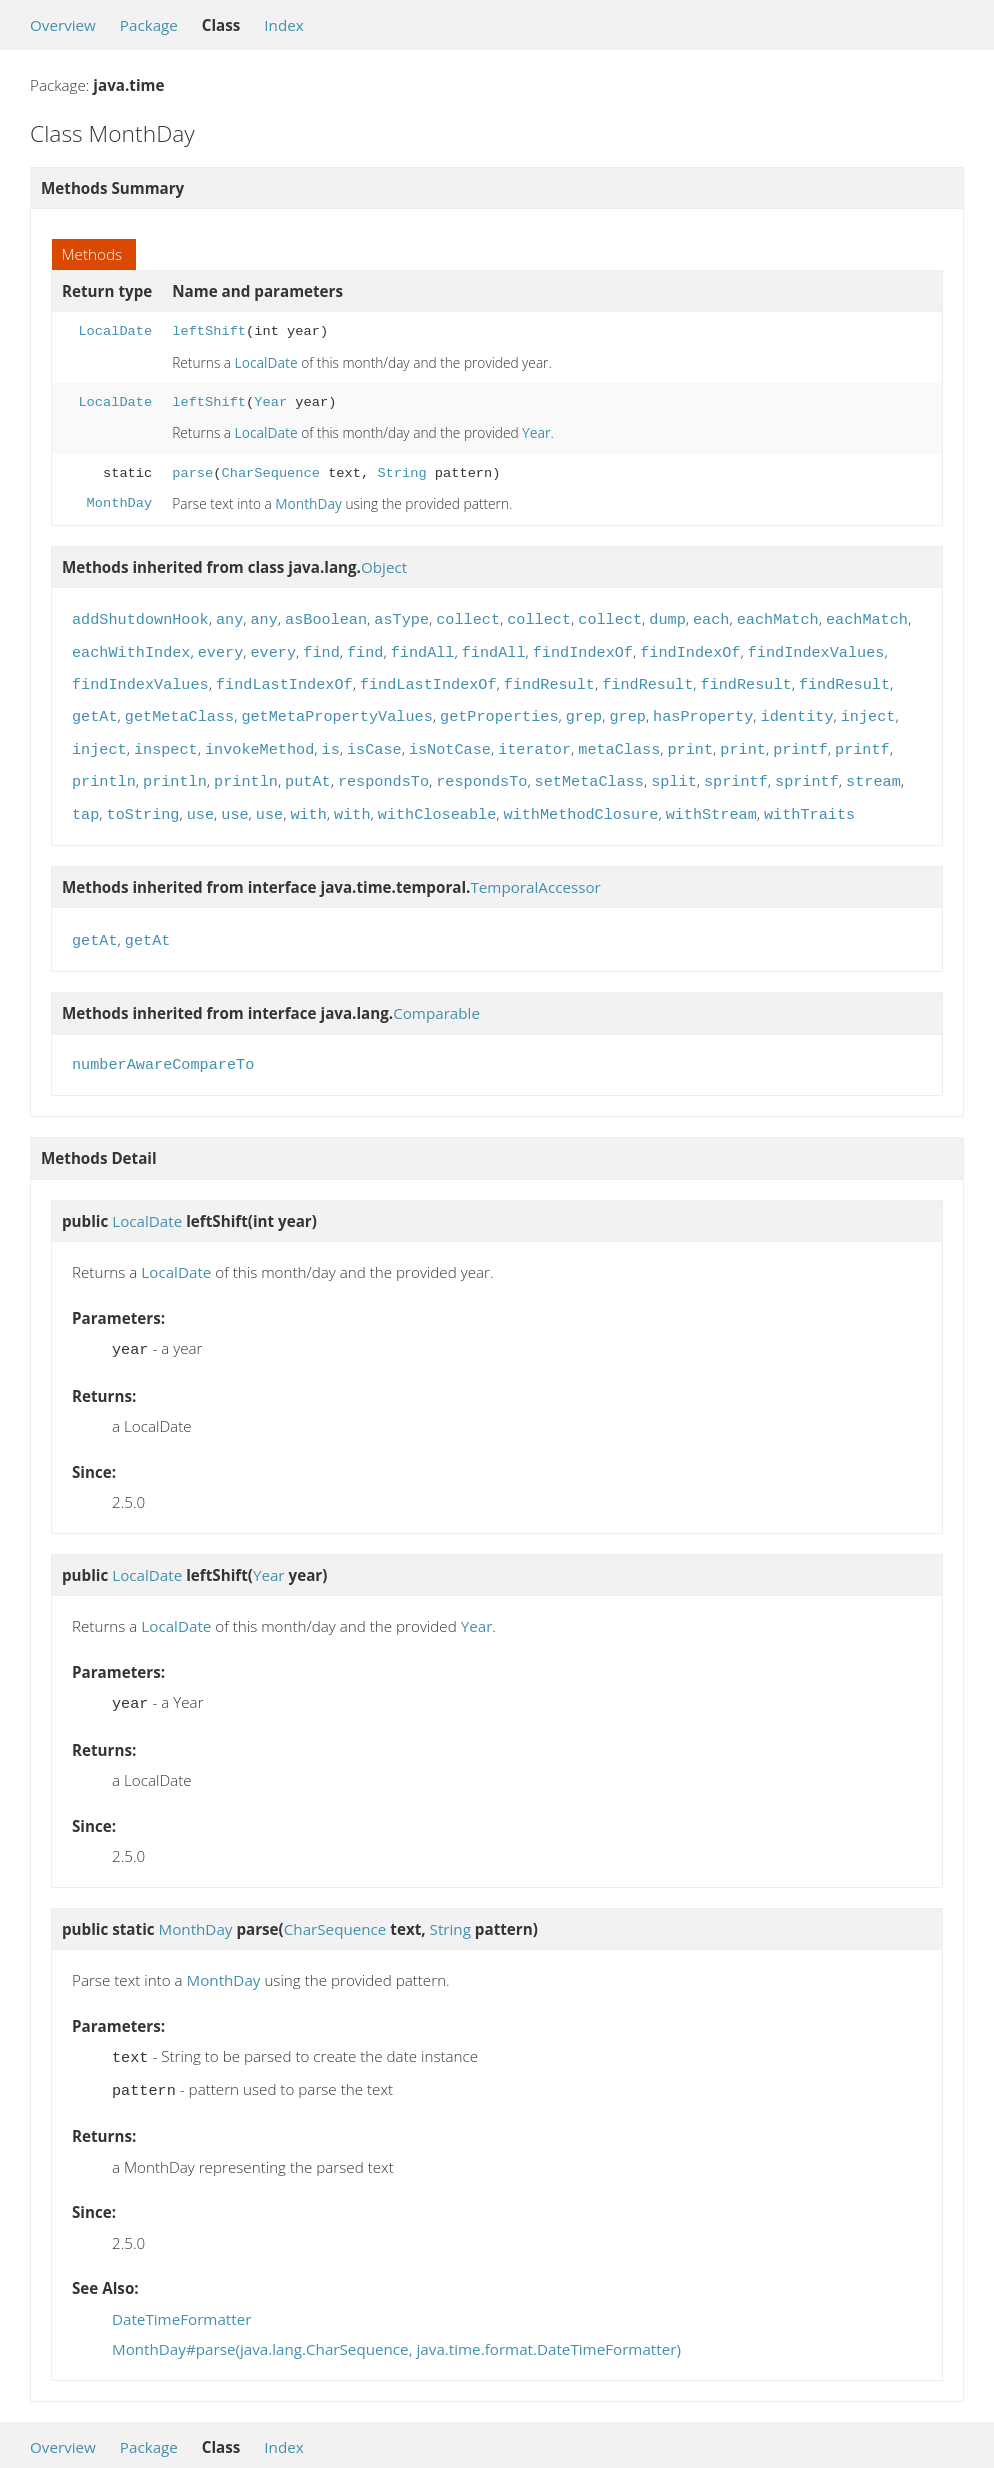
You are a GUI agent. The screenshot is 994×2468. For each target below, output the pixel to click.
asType (401, 618)
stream (873, 770)
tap (85, 801)
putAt (308, 770)
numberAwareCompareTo (163, 1049)
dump (667, 618)
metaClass (619, 740)
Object (384, 567)
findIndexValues (816, 649)
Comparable (436, 997)
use (200, 801)
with (308, 801)
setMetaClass (589, 770)
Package (149, 25)
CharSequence (270, 473)
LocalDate (115, 331)
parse (192, 473)
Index (283, 25)
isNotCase (450, 740)
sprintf (736, 770)
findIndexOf (583, 649)
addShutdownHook (140, 618)
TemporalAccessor (535, 873)
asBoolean (326, 618)
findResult (549, 679)
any (229, 618)
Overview (63, 25)
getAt (95, 709)
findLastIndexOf (284, 679)
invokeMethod (259, 740)
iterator (534, 740)
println (104, 770)
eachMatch (778, 618)
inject (868, 709)
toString (143, 801)
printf (800, 740)
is (331, 740)
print (690, 740)
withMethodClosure (580, 801)
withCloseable (437, 801)
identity (796, 709)
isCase (374, 740)
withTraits (809, 801)
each (711, 618)
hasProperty (703, 709)
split (674, 770)
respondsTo (383, 770)
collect (468, 618)
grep (584, 709)
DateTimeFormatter (181, 2295)
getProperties (499, 709)
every (221, 649)
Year (270, 402)
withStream (711, 801)
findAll (423, 649)
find (321, 649)
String (401, 473)
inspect (166, 740)
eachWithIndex (131, 649)
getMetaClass (179, 709)
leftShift (209, 331)
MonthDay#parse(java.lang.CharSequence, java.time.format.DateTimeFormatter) (396, 2325)
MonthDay (120, 503)
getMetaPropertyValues (336, 709)
